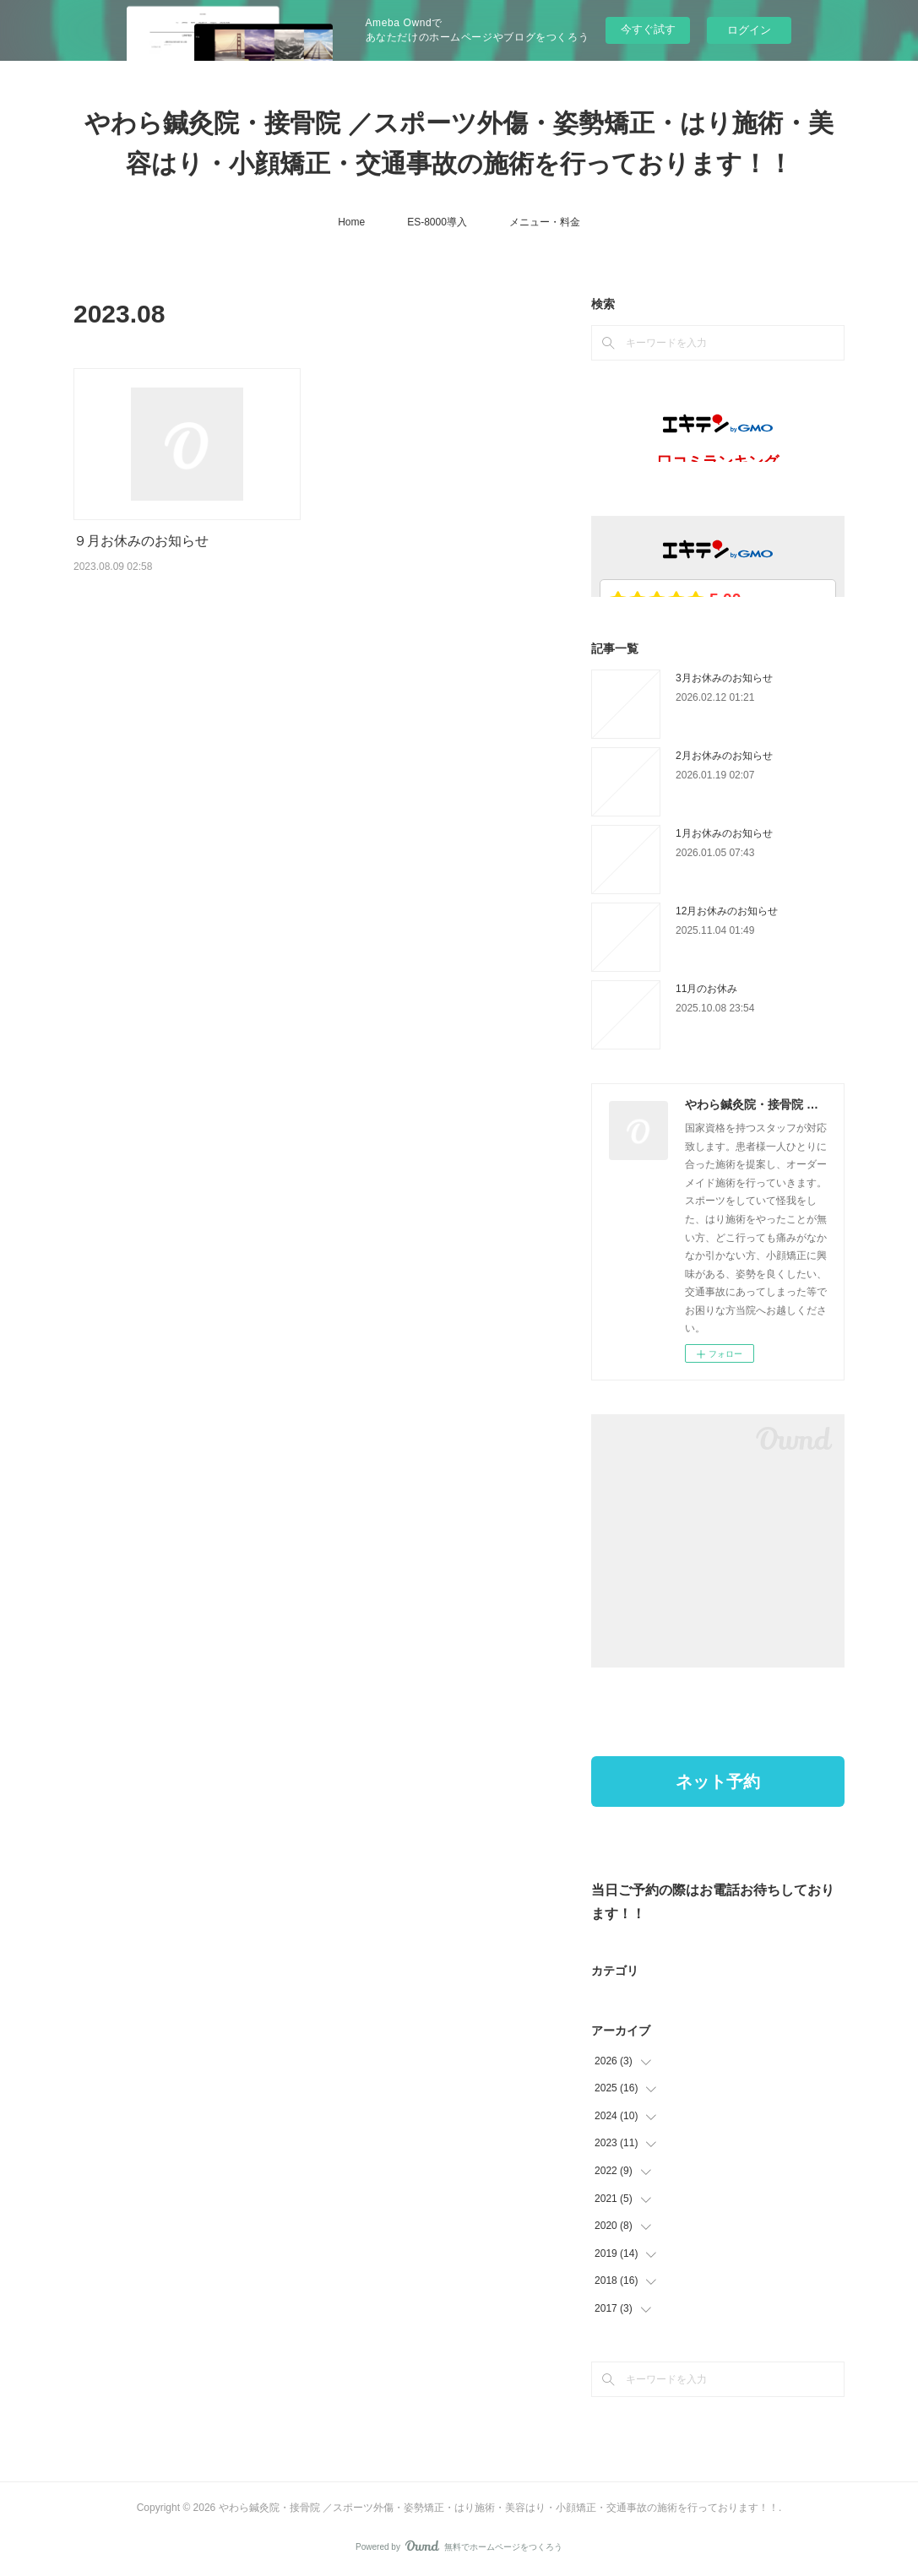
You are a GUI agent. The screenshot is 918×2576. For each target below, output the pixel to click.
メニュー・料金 (544, 222)
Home (351, 222)
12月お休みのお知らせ (727, 911)
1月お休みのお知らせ (724, 833)
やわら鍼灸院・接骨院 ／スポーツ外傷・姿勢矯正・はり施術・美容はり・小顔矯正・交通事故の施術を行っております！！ (458, 143)
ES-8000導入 (437, 222)
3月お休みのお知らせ (724, 678)
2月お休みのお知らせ (724, 756)
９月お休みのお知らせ (141, 541)
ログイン (749, 30)
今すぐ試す (648, 29)
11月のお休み (706, 989)
